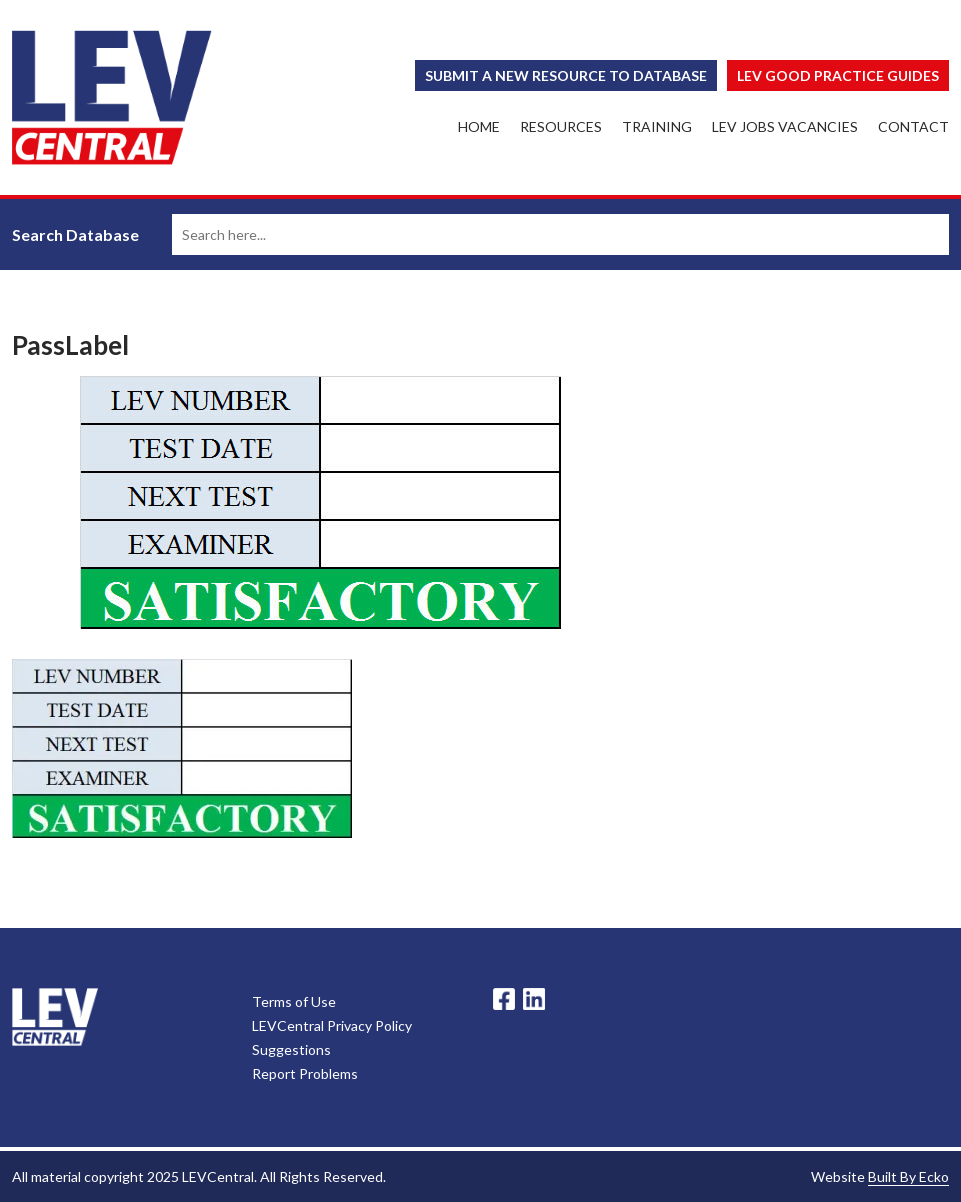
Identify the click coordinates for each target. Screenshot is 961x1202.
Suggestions (291, 1049)
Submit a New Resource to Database (566, 75)
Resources (561, 126)
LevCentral (55, 1017)
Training (657, 126)
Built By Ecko (908, 1176)
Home (479, 126)
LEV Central (112, 97)
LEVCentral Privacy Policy (332, 1025)
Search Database (75, 234)
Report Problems (305, 1073)
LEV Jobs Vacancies (785, 126)
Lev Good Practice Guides (838, 75)
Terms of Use (294, 1001)
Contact (913, 126)
